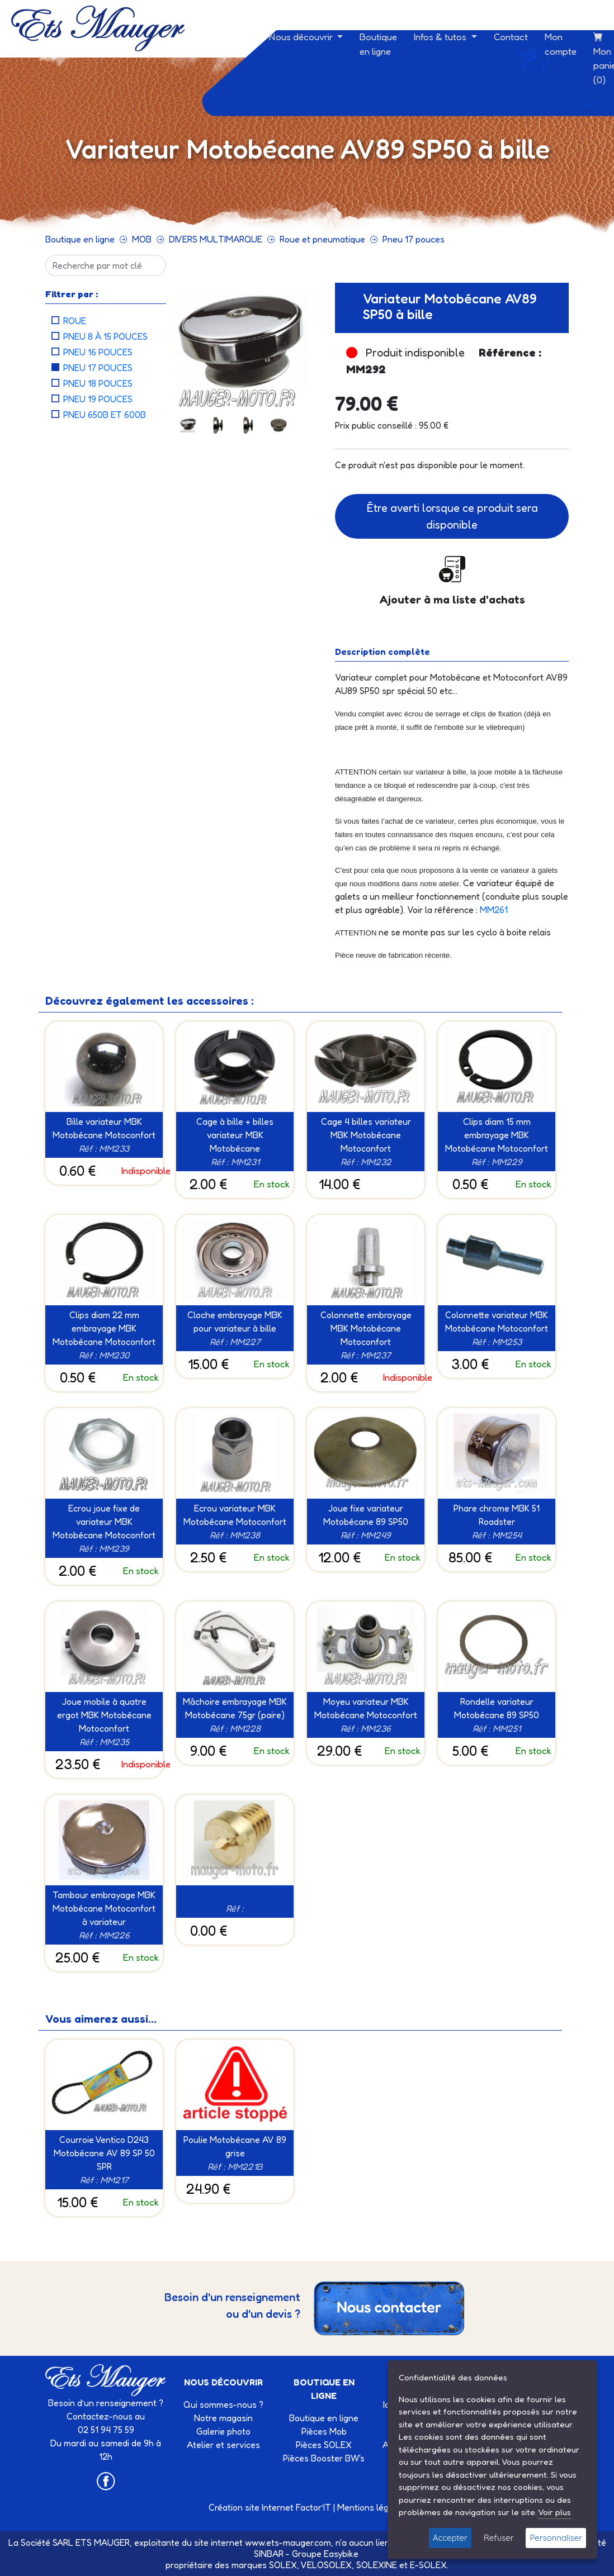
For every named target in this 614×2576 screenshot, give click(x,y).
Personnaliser (556, 2537)
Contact (511, 36)
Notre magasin (223, 2417)
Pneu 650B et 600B (104, 414)
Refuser (499, 2537)
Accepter (450, 2537)
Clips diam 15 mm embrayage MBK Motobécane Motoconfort (496, 1135)
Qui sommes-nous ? (223, 2404)
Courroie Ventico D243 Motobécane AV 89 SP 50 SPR (104, 2153)
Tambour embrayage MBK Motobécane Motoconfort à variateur (104, 1908)
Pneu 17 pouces (413, 239)
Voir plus (554, 2512)
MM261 (494, 909)
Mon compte (561, 44)
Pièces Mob (324, 2431)
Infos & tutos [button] (441, 36)
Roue (74, 320)
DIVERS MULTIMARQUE (215, 239)
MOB (142, 239)
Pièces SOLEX (324, 2444)
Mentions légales (371, 2507)
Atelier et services (223, 2444)
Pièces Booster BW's (324, 2458)
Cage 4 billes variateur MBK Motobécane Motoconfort (366, 1135)
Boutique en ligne (378, 44)
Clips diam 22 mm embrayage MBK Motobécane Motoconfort (104, 1328)
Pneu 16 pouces (98, 352)
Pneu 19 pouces (98, 399)
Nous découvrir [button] (302, 36)
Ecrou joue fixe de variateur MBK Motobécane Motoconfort (104, 1522)
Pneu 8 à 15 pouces (105, 336)
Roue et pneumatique (322, 239)
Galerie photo (223, 2431)
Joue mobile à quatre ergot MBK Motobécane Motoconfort (104, 1715)
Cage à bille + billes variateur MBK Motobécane (234, 1135)
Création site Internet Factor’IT (270, 2507)
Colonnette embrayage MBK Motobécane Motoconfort (366, 1328)
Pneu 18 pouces (98, 383)
